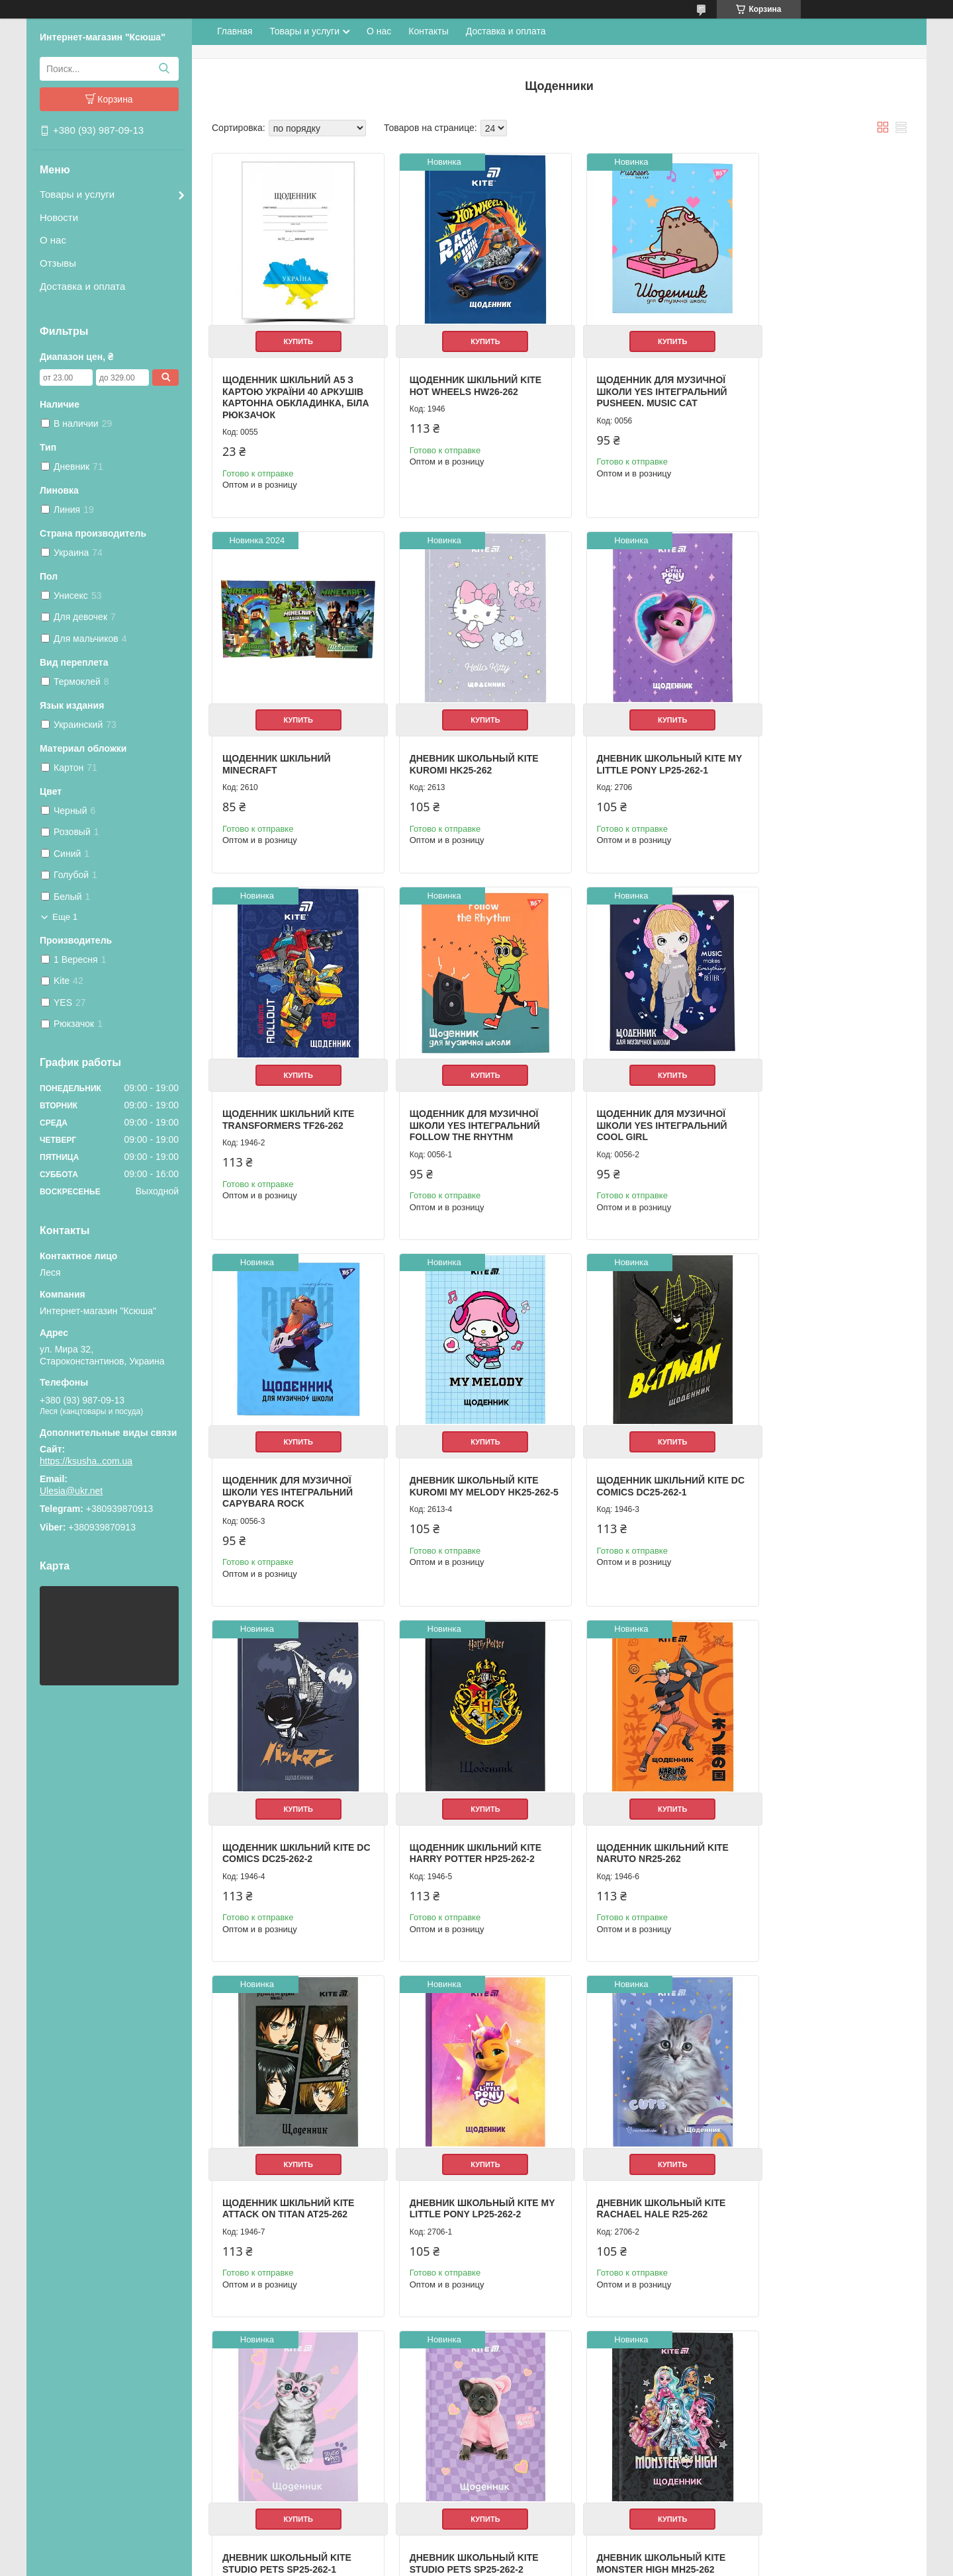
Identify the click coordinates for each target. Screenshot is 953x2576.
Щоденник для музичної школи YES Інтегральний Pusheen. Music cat (641, 381)
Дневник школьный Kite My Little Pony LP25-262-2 (286, 1804)
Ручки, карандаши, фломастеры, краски (346, 2453)
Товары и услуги (77, 194)
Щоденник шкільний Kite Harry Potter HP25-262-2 (465, 1458)
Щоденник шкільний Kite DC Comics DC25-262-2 (288, 1458)
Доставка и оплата (82, 286)
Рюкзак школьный (302, 2369)
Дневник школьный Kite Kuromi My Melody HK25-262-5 (640, 1107)
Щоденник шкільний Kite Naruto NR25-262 (642, 1458)
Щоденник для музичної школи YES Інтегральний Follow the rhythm (819, 750)
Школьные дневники (306, 2425)
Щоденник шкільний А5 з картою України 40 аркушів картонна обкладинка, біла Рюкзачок (292, 387)
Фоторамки (288, 2482)
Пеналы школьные (303, 2397)
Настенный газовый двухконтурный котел (568, 2383)
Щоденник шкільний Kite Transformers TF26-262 (642, 744)
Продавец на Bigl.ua (476, 2551)
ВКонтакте (726, 2394)
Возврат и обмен (79, 2412)
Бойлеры (504, 2369)
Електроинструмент (525, 2468)
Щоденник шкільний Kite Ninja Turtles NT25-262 (465, 2148)
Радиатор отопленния (529, 2425)
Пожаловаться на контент (467, 2563)
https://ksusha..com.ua (86, 1461)
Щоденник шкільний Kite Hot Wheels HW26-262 (465, 376)
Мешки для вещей (302, 2383)
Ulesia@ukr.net (71, 1491)
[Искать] (164, 69)
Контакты (428, 31)
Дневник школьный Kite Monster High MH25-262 (286, 2148)
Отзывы (58, 263)
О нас (53, 239)
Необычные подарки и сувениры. (332, 2468)
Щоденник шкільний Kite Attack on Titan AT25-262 (819, 1458)
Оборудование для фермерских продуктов (571, 2453)
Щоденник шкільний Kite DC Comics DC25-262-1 (819, 1101)
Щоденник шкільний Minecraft (808, 376)
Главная (234, 31)
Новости (59, 217)
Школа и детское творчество (323, 2439)
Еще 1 (64, 917)
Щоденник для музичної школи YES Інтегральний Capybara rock (465, 1107)
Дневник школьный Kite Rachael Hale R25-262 (464, 1804)
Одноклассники (735, 2380)
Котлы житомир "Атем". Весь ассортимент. (570, 2397)
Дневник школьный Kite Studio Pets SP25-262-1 (640, 1804)
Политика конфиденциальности (580, 2563)
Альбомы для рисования (315, 2412)
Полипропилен (515, 2482)
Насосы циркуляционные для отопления (566, 2412)
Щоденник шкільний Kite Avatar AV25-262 (642, 2148)
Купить (293, 331)
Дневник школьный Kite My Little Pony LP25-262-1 (464, 744)
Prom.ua (533, 2539)
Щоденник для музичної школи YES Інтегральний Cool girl (287, 1107)
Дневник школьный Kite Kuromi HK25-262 (286, 744)
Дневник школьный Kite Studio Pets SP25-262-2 (818, 1804)
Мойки (498, 2439)
